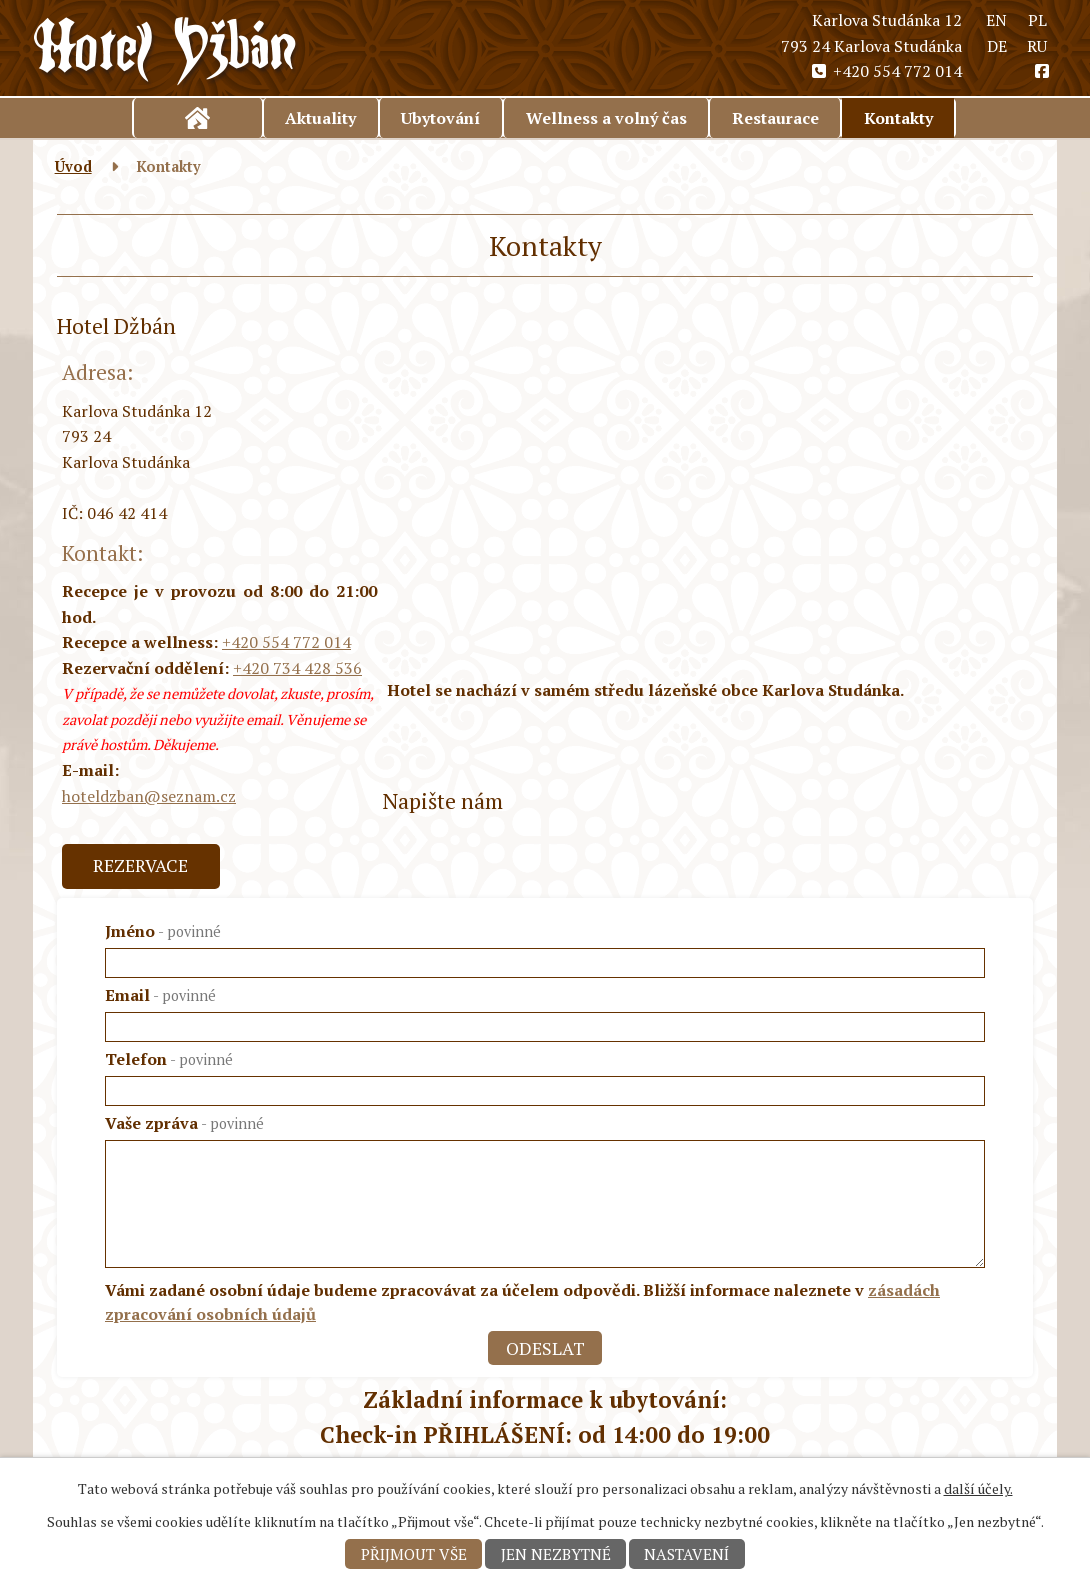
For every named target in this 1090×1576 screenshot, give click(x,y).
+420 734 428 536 (297, 668)
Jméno (163, 931)
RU (1037, 46)
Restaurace (775, 118)
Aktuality (320, 118)
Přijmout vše (414, 1554)
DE (997, 46)
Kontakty (898, 118)
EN (996, 20)
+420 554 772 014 (885, 71)
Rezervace (140, 865)
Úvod (198, 118)
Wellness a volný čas (606, 118)
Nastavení (686, 1554)
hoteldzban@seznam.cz (149, 796)
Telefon (169, 1059)
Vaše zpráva (184, 1123)
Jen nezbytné (556, 1554)
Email (160, 995)
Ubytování (440, 118)
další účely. (978, 1488)
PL (1037, 20)
